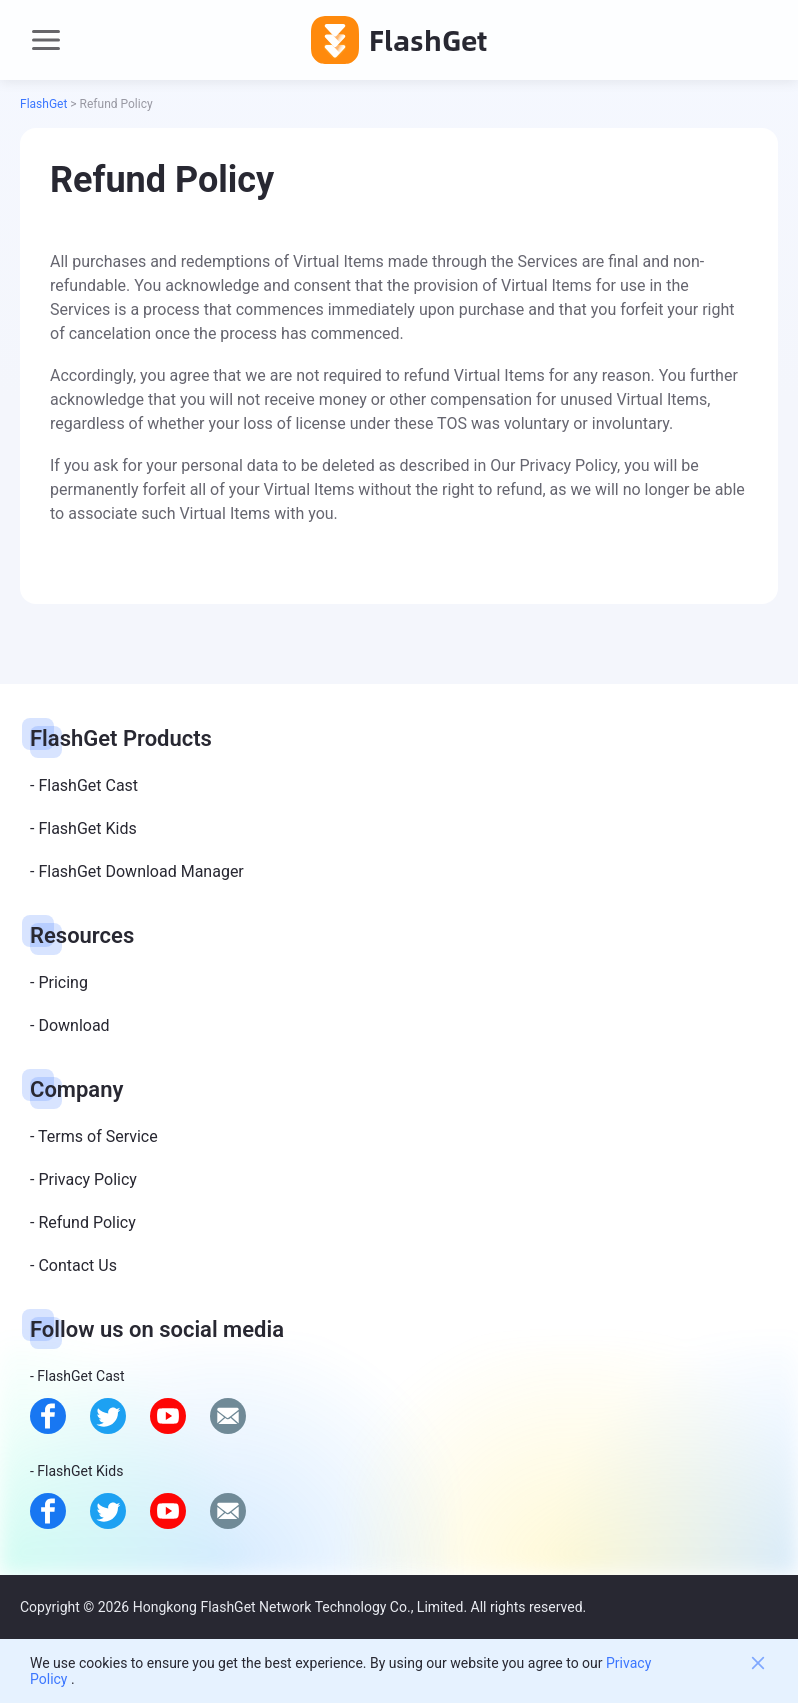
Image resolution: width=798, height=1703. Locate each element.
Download (73, 1025)
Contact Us (77, 1265)
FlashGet (43, 104)
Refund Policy (86, 1222)
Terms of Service (98, 1136)
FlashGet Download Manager (140, 871)
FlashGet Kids (87, 828)
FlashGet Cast (88, 785)
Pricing (63, 982)
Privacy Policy (87, 1179)
